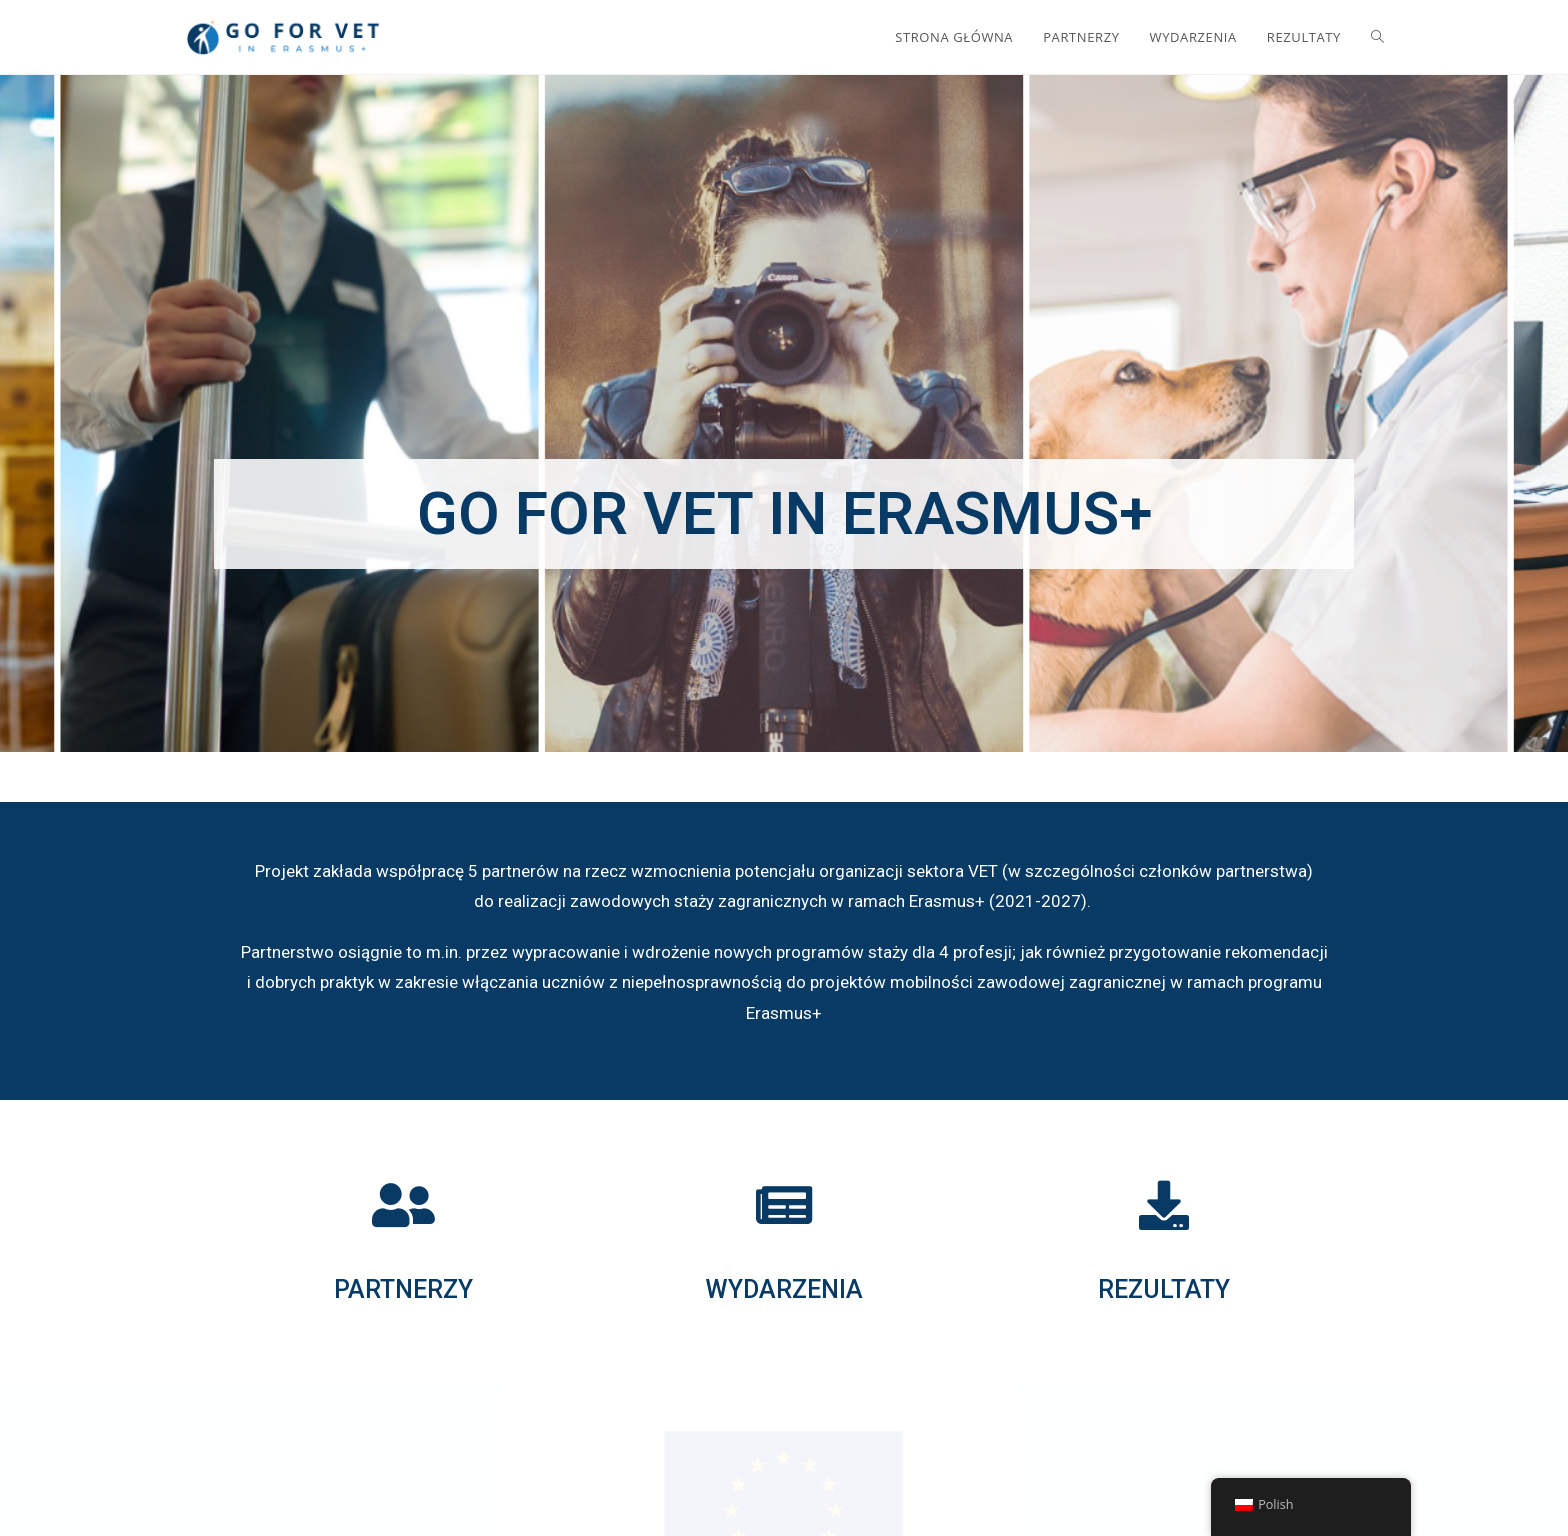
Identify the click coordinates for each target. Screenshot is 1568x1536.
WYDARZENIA (784, 1289)
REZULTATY (1164, 1289)
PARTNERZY (403, 1289)
